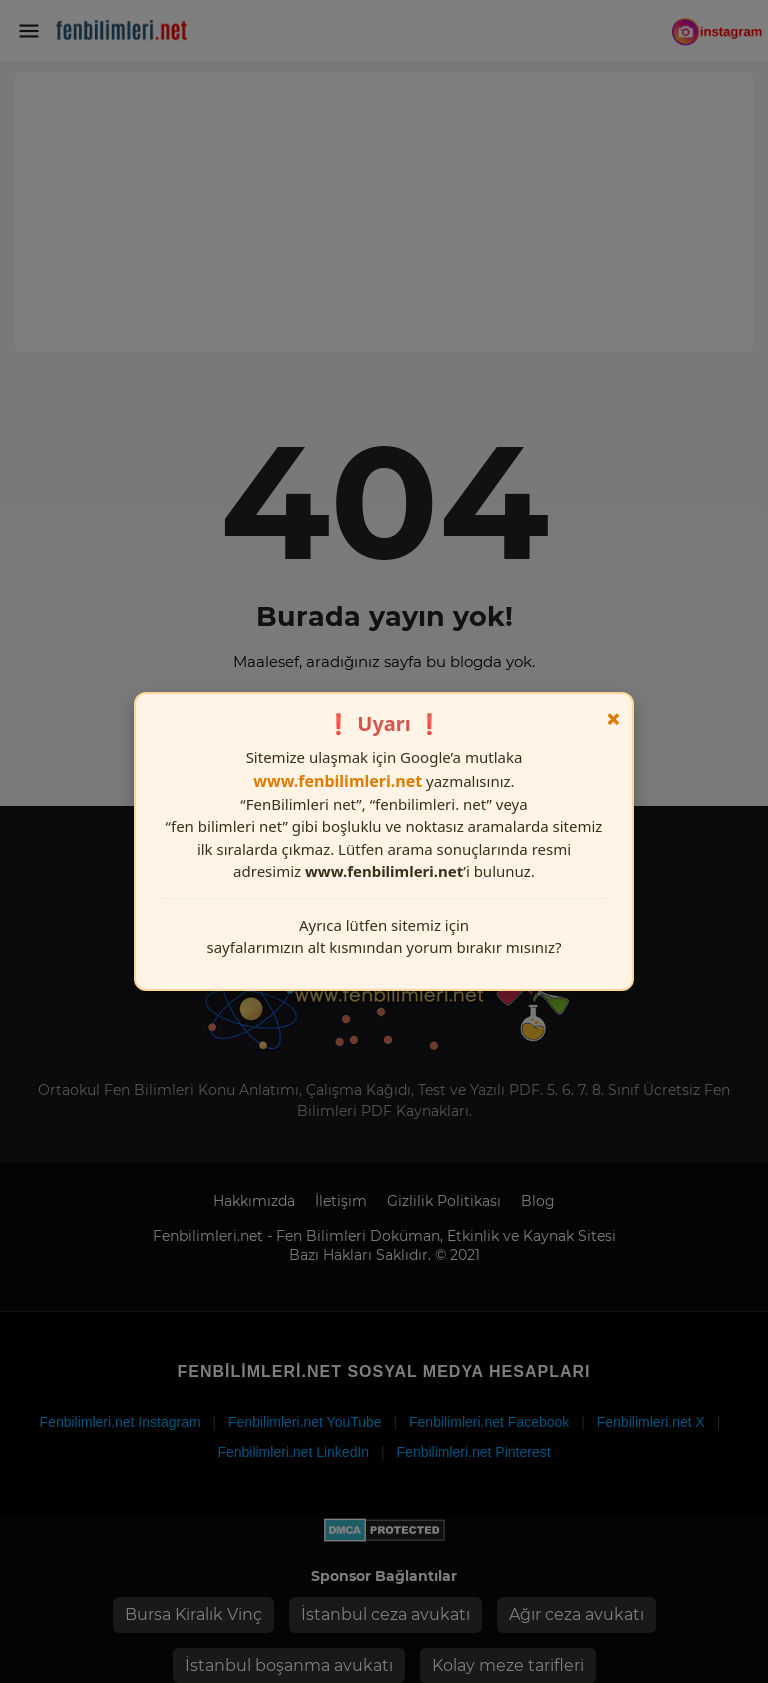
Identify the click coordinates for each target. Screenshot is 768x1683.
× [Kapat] (613, 719)
